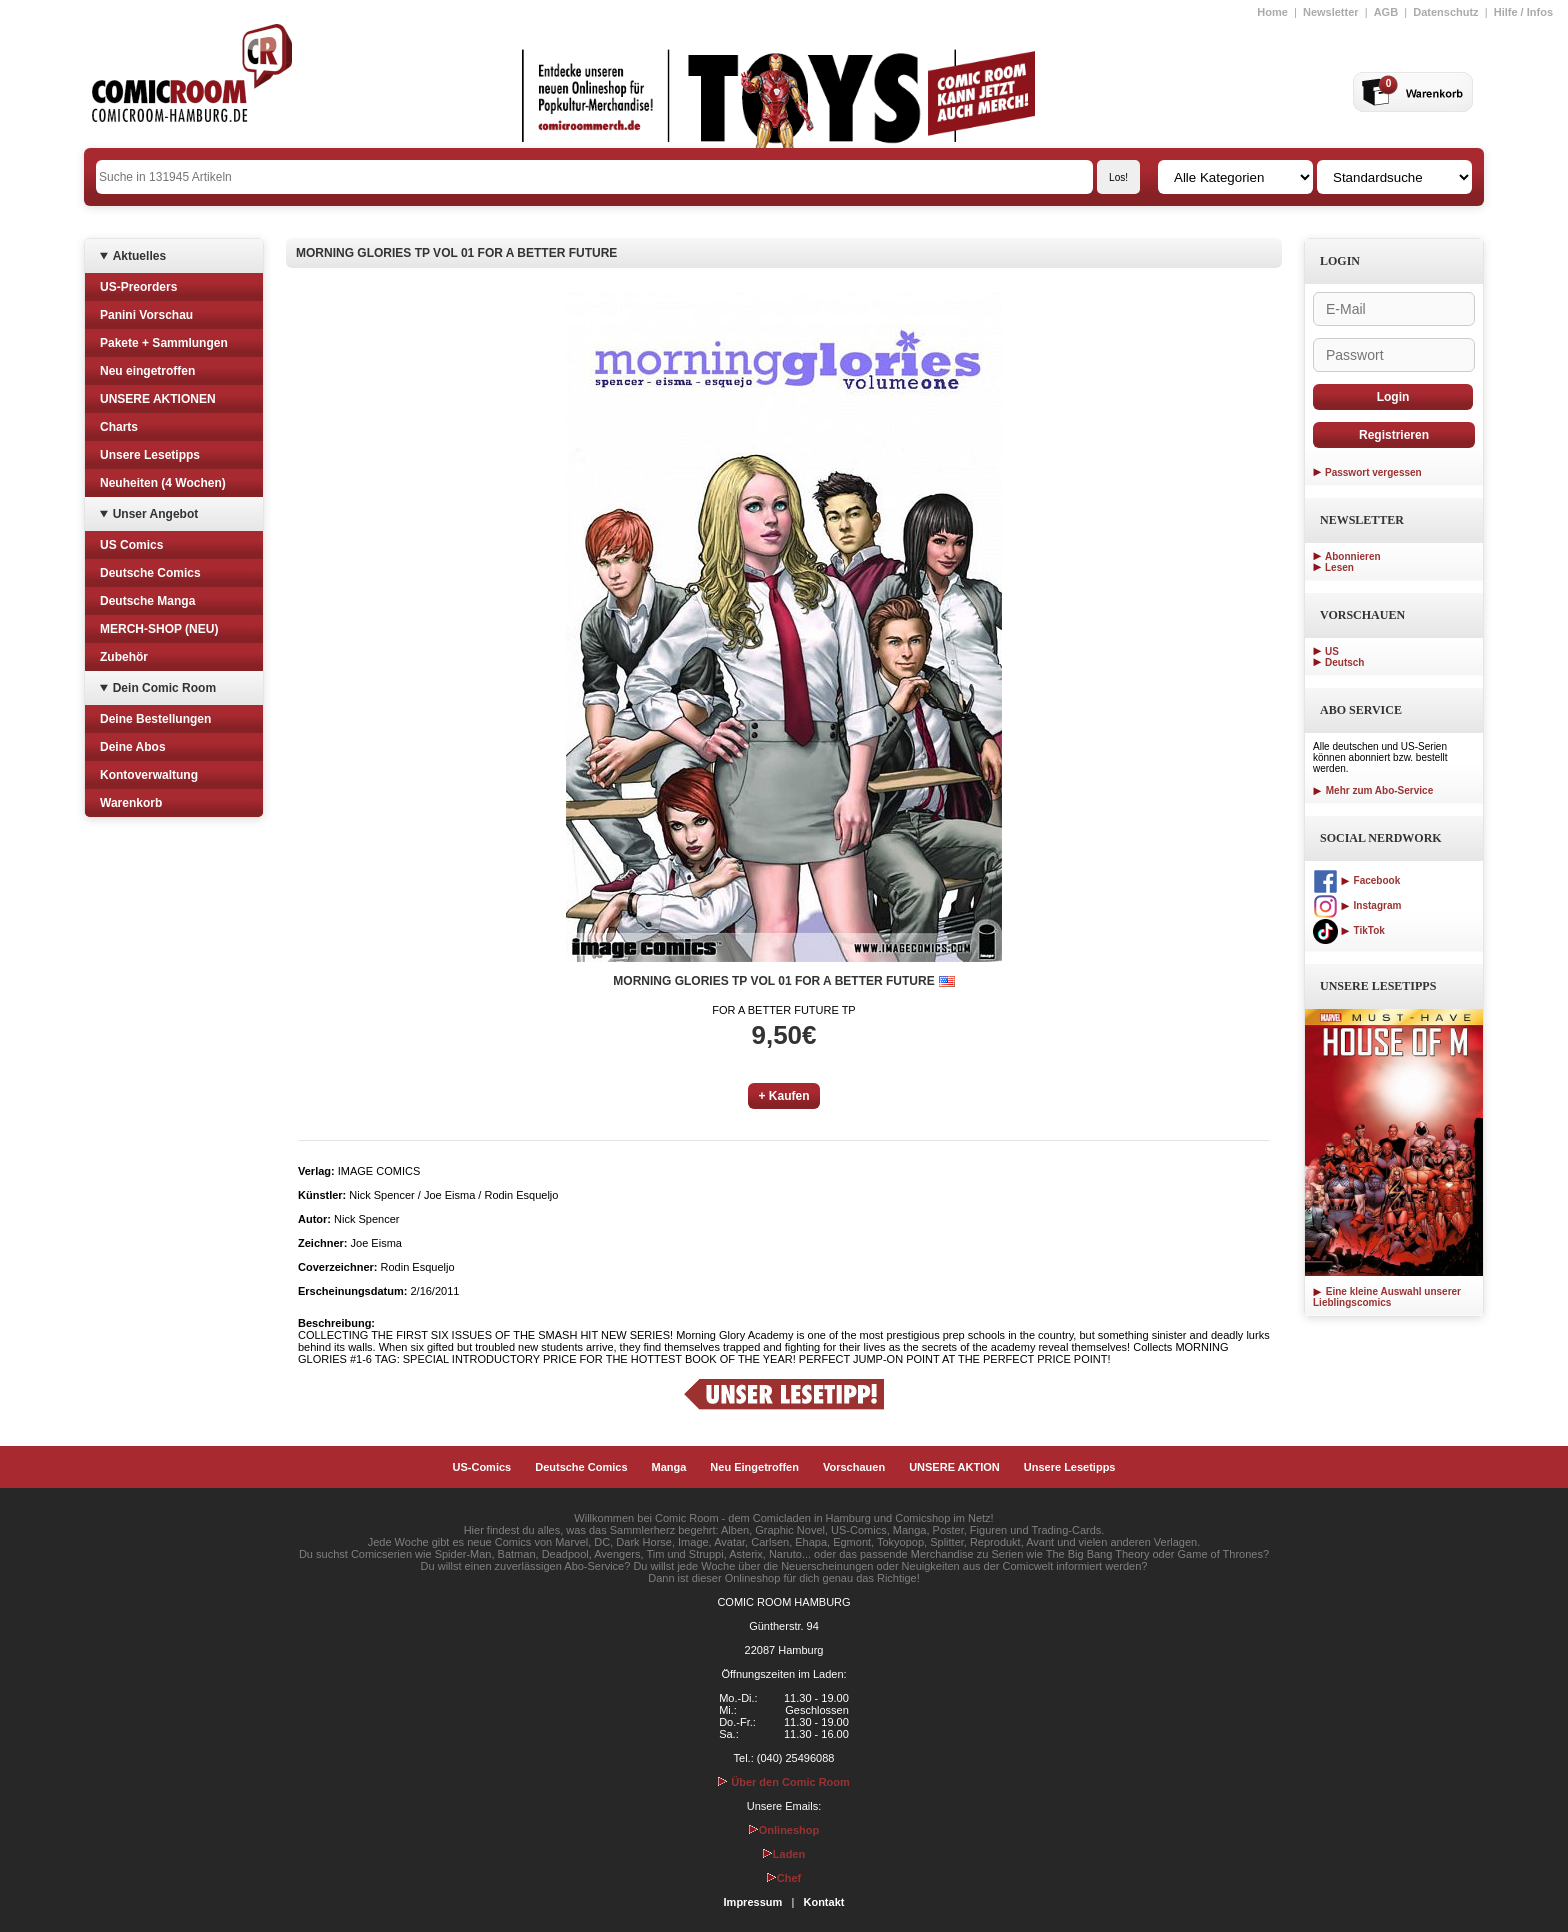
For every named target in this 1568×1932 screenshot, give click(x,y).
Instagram (1357, 905)
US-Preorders (138, 287)
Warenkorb (131, 803)
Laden (784, 1854)
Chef (784, 1878)
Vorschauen (854, 1467)
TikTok (1349, 930)
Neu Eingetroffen (754, 1467)
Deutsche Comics (150, 573)
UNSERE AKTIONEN (158, 399)
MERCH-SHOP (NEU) (159, 629)
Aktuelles (139, 256)
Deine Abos (133, 747)
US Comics (131, 545)
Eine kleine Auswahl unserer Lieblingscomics (1387, 1297)
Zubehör (124, 657)
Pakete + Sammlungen (164, 343)
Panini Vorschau (146, 315)
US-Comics (482, 1467)
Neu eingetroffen (147, 371)
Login (1393, 397)
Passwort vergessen (1373, 472)
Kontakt (823, 1902)
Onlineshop (784, 1830)
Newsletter (1331, 12)
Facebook (1356, 880)
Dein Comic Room (164, 688)
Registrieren (1394, 435)
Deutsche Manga (147, 601)
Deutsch (1344, 662)
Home (1272, 12)
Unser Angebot (156, 514)
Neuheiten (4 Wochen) (163, 483)
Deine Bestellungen (155, 719)
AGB (1386, 12)
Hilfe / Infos (1523, 12)
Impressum (753, 1902)
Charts (119, 427)
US (1332, 651)
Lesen (1339, 567)
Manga (669, 1467)
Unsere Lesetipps (150, 455)
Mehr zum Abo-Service (1373, 790)
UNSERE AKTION (954, 1467)
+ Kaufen (783, 1096)
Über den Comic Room (784, 1782)
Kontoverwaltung (149, 775)
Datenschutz (1445, 12)
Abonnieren (1353, 556)
